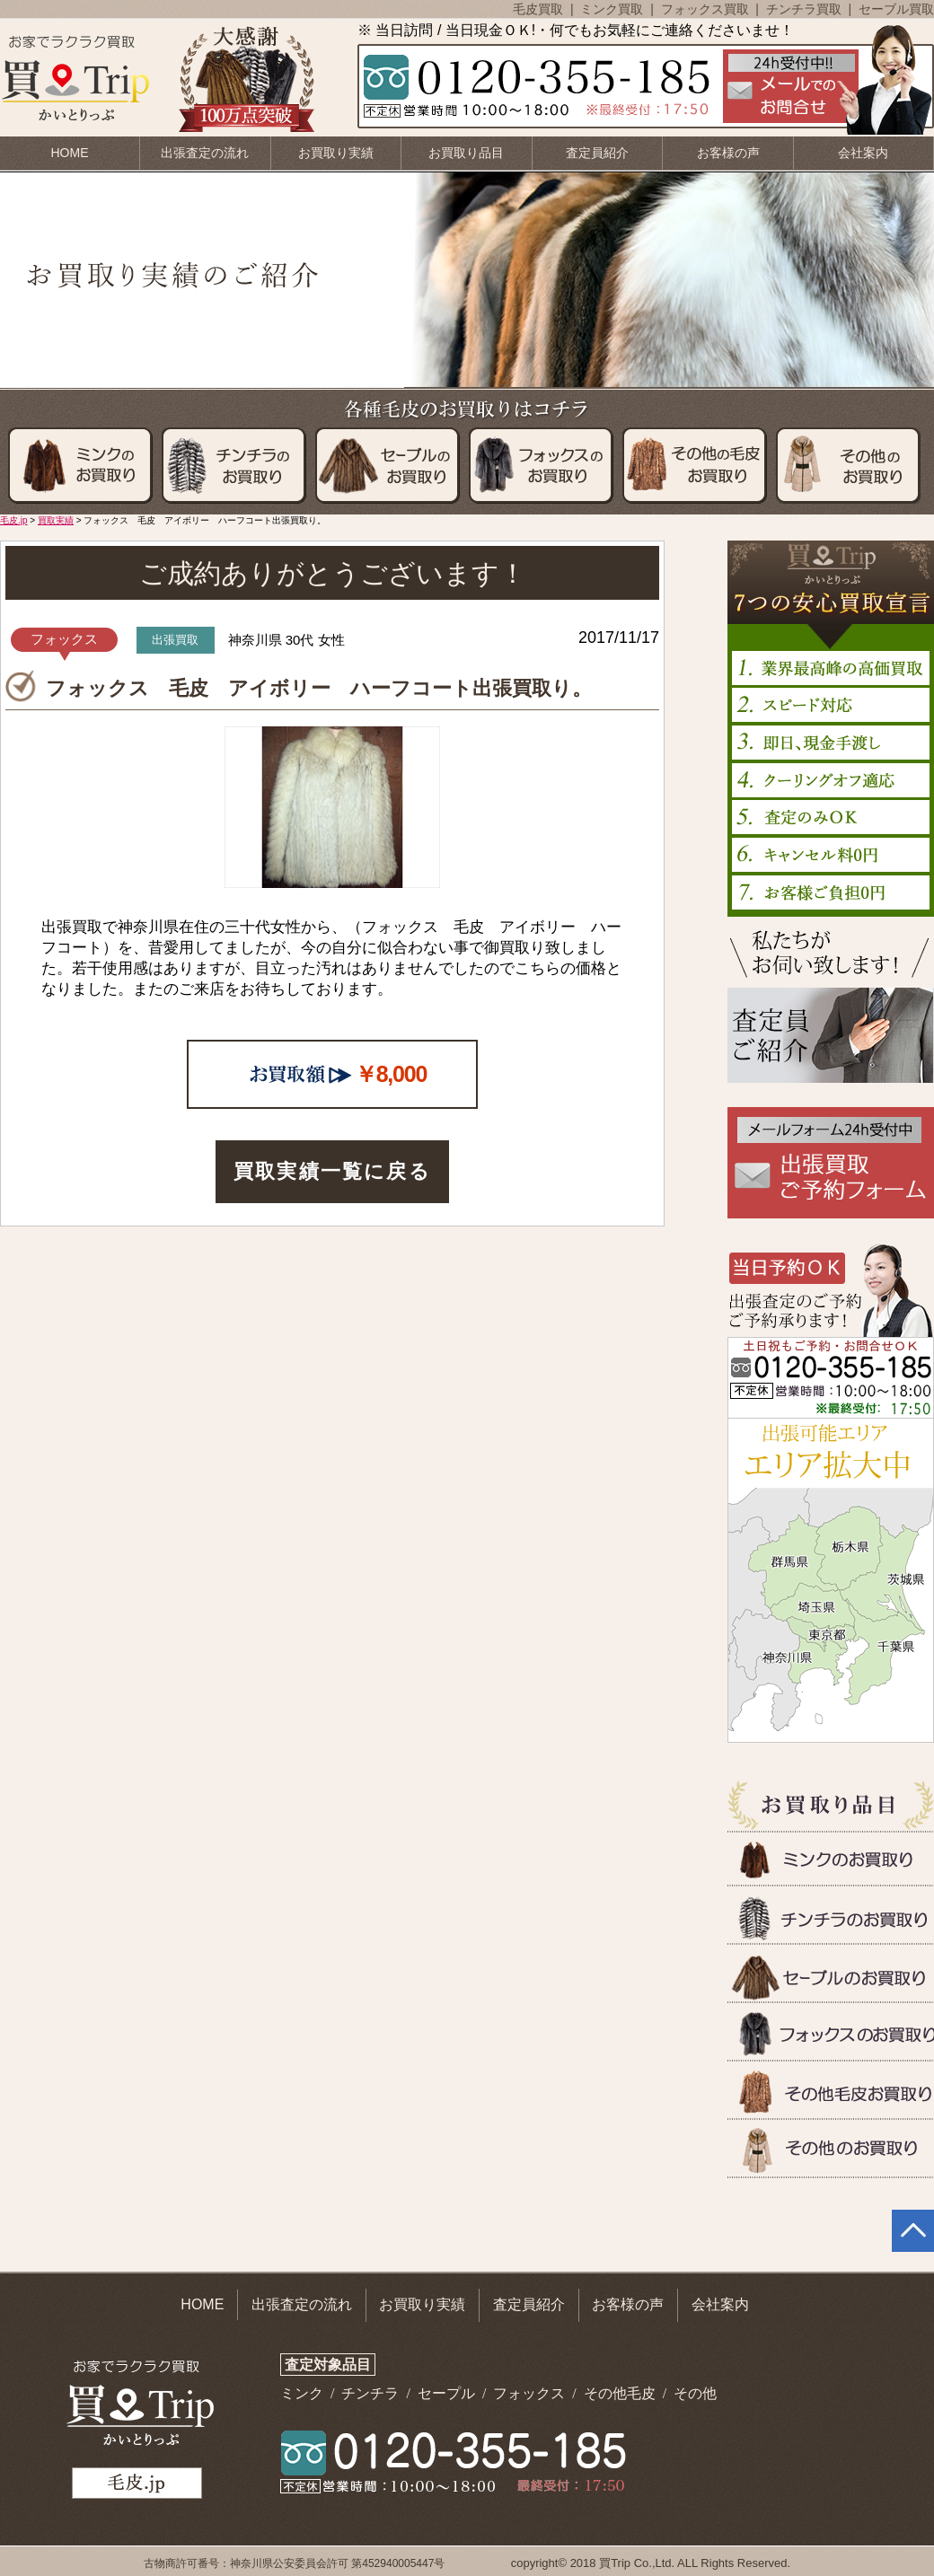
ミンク (303, 2393)
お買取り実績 (336, 152)
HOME (70, 152)
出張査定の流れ (205, 152)
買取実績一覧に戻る (332, 1171)
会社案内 (863, 152)
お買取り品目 (466, 152)
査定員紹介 (597, 152)
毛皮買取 (540, 9)
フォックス (530, 2393)
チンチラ (371, 2393)
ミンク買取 (613, 9)
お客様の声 (728, 152)
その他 (695, 2393)
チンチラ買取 (805, 9)
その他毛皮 (621, 2393)
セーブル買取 (896, 9)
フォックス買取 (707, 9)
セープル (448, 2393)
